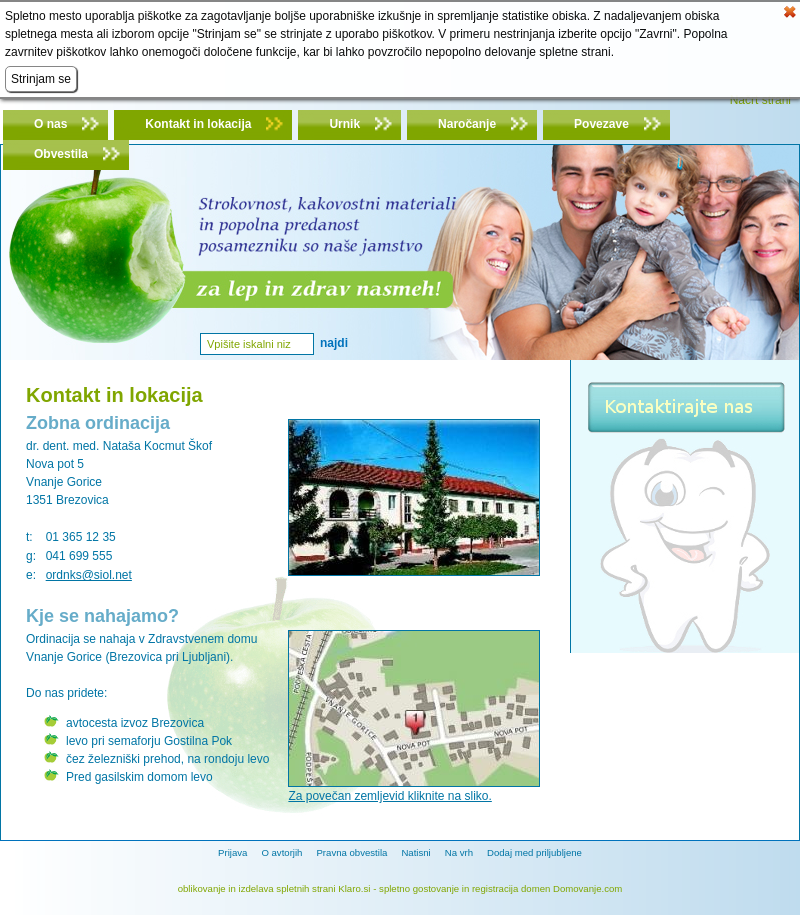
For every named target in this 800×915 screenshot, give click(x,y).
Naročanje (467, 124)
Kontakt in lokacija (198, 124)
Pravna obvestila (351, 852)
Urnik (344, 124)
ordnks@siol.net (89, 575)
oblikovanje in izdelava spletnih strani (257, 888)
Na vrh (459, 852)
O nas (50, 124)
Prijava (232, 852)
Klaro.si (354, 888)
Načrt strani (760, 100)
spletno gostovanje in (425, 888)
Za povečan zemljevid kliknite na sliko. (389, 796)
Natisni (415, 852)
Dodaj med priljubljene (534, 852)
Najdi (334, 343)
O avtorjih (281, 852)
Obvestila (61, 154)
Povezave (601, 124)
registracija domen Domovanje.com (547, 888)
